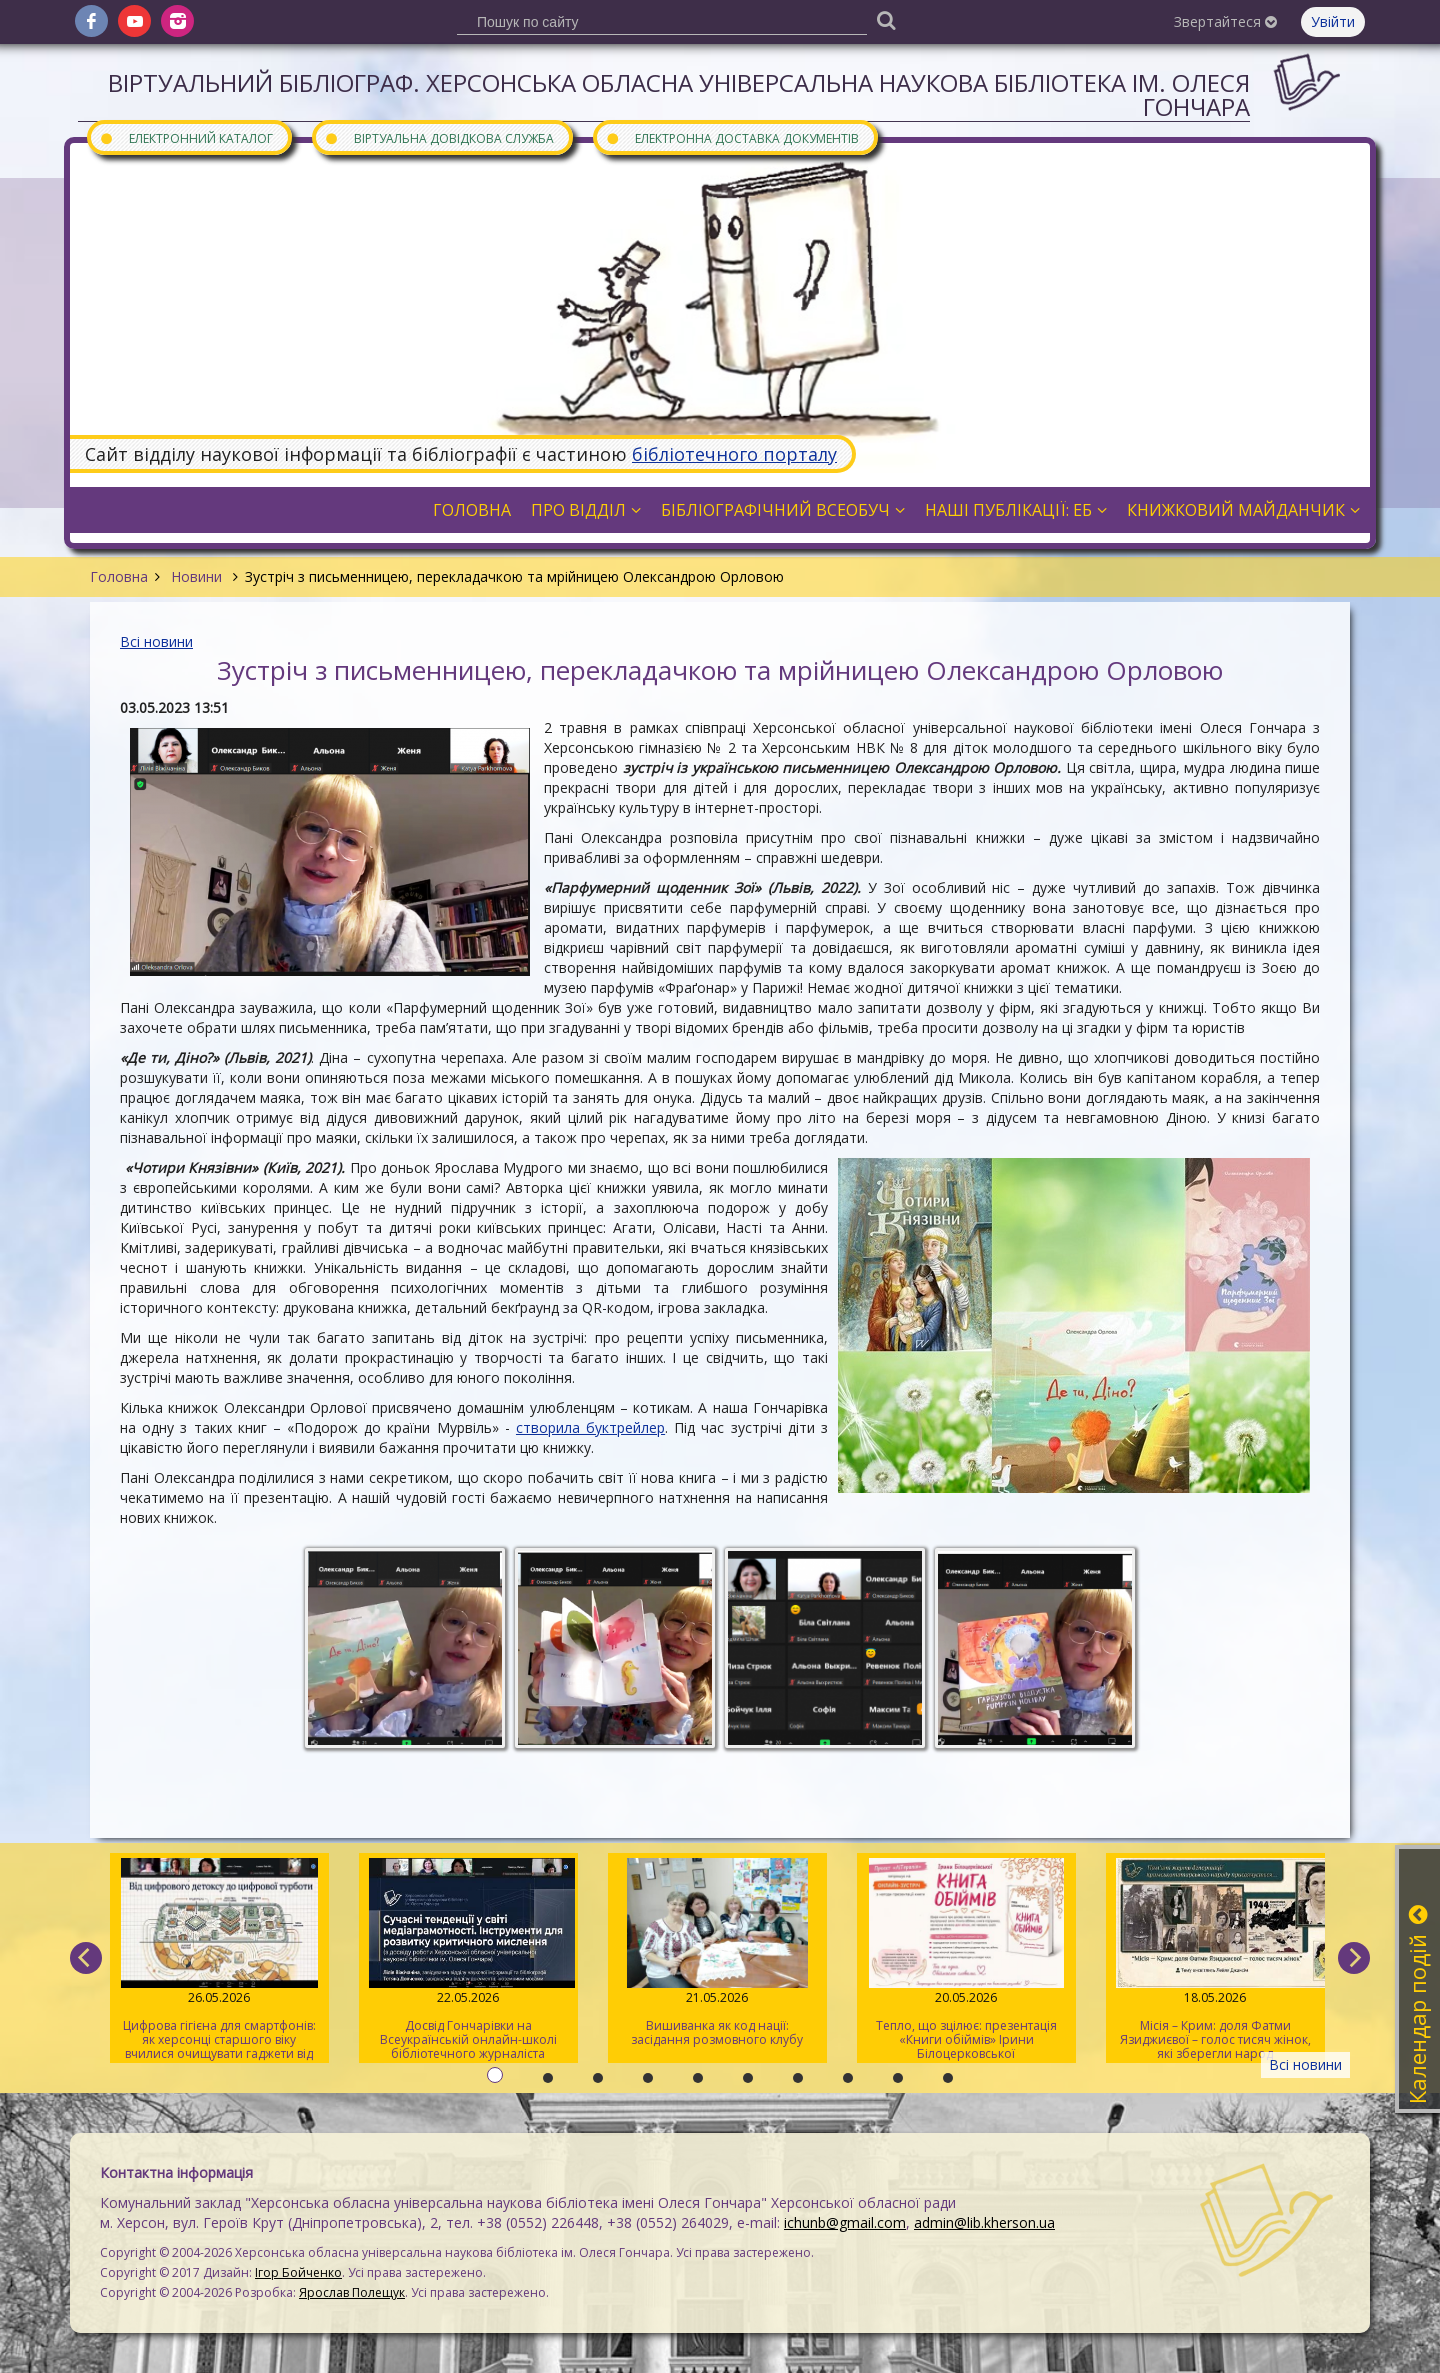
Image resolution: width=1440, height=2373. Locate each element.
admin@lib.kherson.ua (984, 2222)
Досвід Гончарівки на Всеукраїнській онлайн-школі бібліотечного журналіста (468, 1960)
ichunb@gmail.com (845, 2222)
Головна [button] (472, 510)
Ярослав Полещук (352, 2292)
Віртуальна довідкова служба (439, 137)
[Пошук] (886, 19)
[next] (1354, 1958)
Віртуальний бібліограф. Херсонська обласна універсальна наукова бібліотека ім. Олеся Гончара (679, 94)
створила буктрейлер (590, 1427)
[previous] (86, 1958)
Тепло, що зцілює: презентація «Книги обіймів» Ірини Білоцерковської (966, 1960)
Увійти (1333, 21)
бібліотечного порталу (734, 454)
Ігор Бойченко (298, 2272)
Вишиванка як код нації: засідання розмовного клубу (717, 1953)
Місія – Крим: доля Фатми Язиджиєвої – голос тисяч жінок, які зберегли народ (1215, 1960)
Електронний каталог (186, 137)
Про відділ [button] (586, 510)
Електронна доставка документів (732, 137)
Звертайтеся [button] (1225, 21)
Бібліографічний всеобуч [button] (783, 510)
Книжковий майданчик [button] (1243, 510)
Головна (119, 576)
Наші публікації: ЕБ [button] (1016, 510)
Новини (196, 576)
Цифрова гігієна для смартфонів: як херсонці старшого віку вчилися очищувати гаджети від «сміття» (219, 1960)
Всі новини (156, 641)
